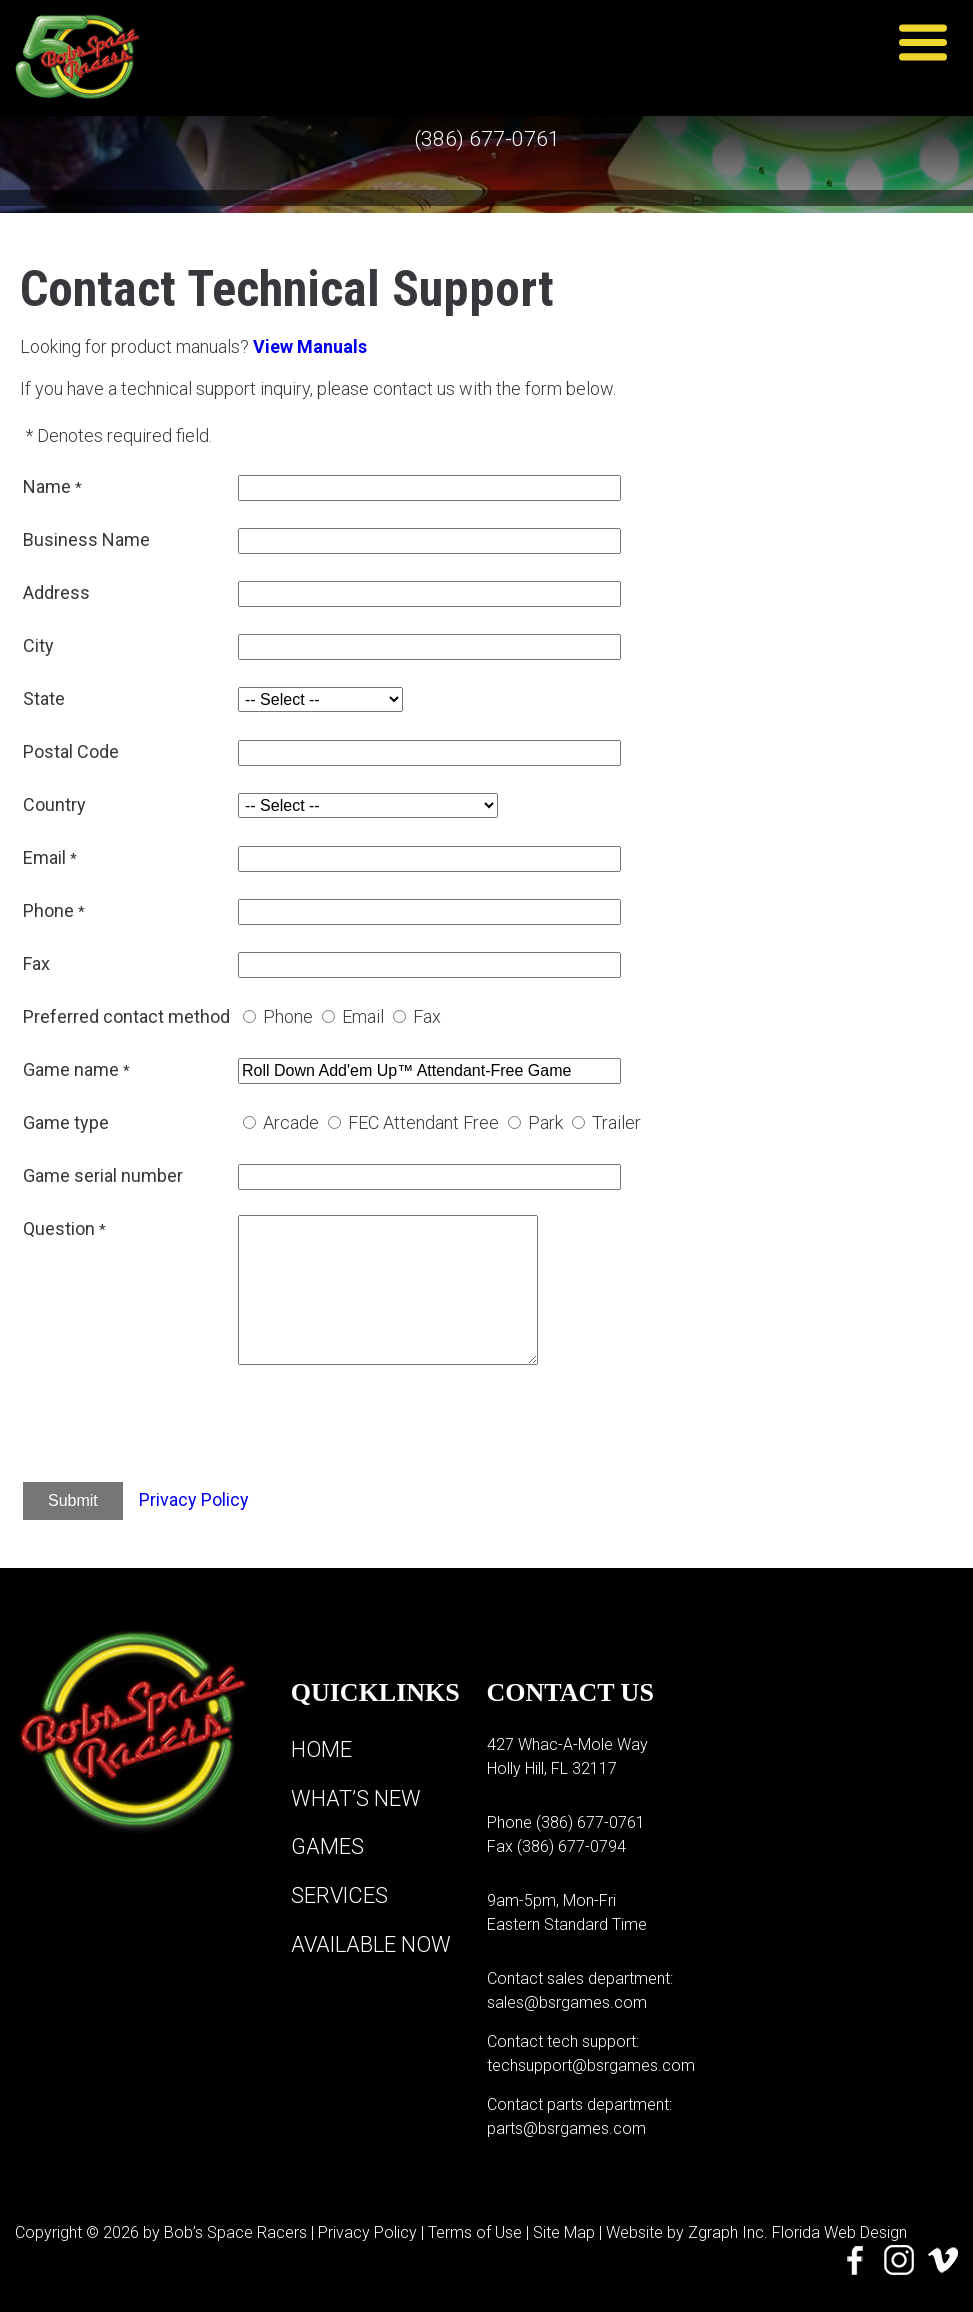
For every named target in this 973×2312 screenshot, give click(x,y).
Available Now (372, 1941)
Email (363, 1016)
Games (327, 1845)
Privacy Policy (194, 1499)
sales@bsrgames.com (567, 2002)
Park (545, 1122)
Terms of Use (475, 2232)
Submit (73, 1500)
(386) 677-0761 (487, 140)
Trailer (616, 1122)
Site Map (564, 2232)
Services (340, 1893)
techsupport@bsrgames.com (591, 2065)
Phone (288, 1016)
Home (321, 1749)
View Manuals (310, 346)
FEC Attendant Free (423, 1122)
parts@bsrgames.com (566, 2128)
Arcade (291, 1122)
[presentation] (390, 1427)
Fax (427, 1016)
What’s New (356, 1797)
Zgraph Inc (726, 2232)
